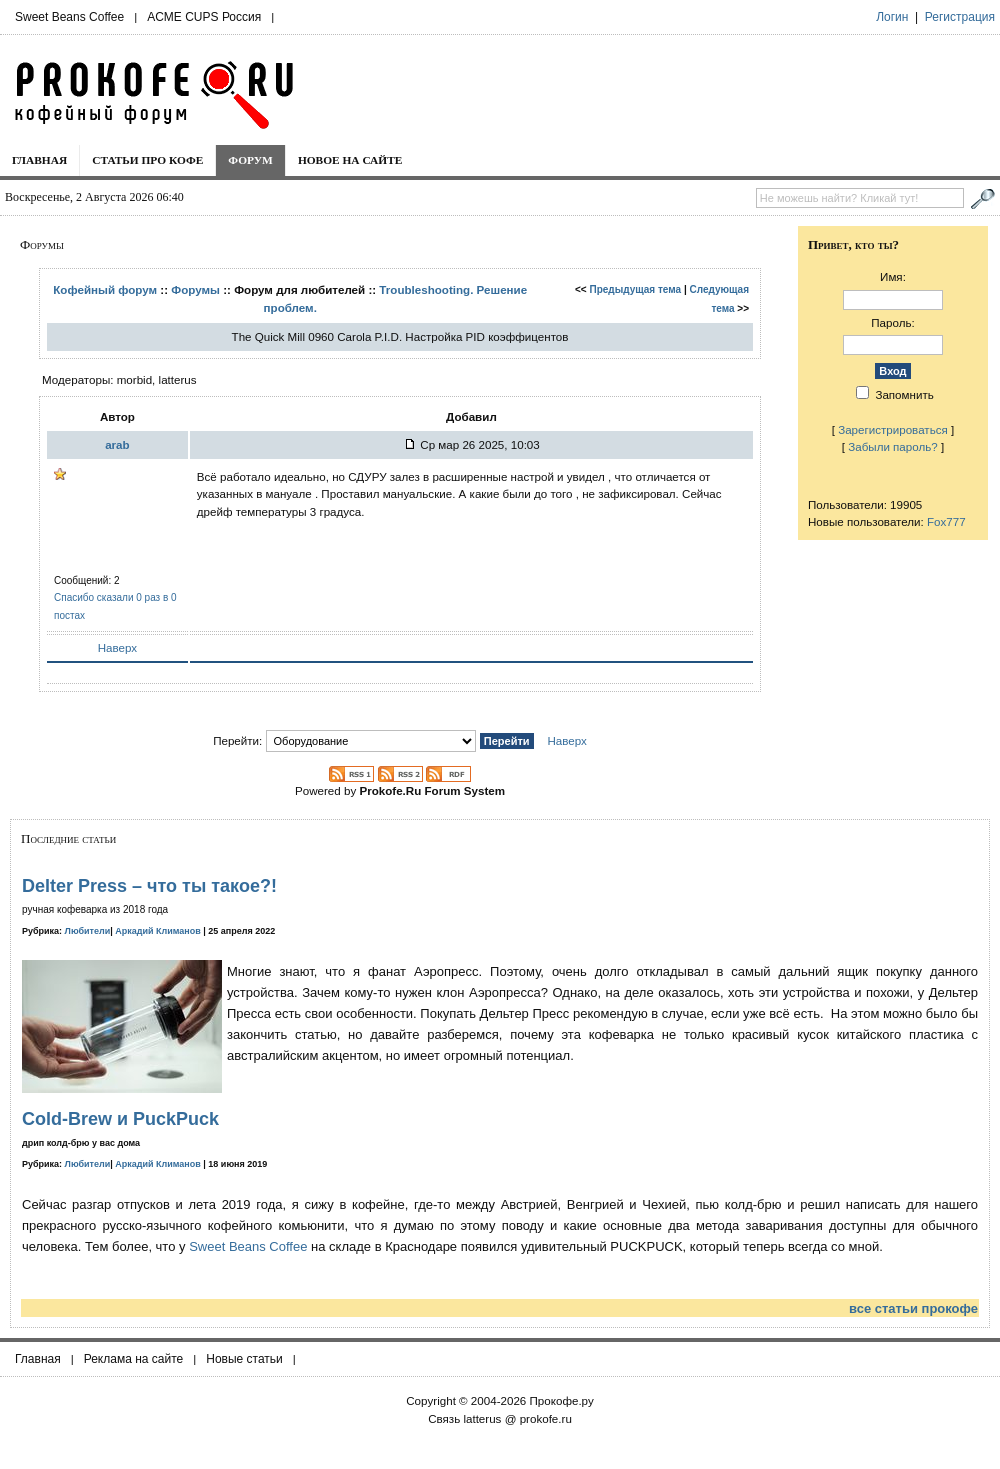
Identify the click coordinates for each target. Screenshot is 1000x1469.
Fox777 (946, 521)
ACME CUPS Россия (204, 17)
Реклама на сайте (134, 1359)
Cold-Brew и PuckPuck (120, 1119)
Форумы (195, 289)
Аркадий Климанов (158, 931)
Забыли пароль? (893, 446)
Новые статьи (244, 1359)
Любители (88, 931)
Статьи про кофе (147, 160)
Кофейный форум (105, 289)
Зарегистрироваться (893, 429)
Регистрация (960, 17)
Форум (250, 160)
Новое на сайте (350, 160)
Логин (892, 17)
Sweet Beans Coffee (69, 17)
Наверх (117, 647)
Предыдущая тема (635, 289)
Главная (39, 160)
